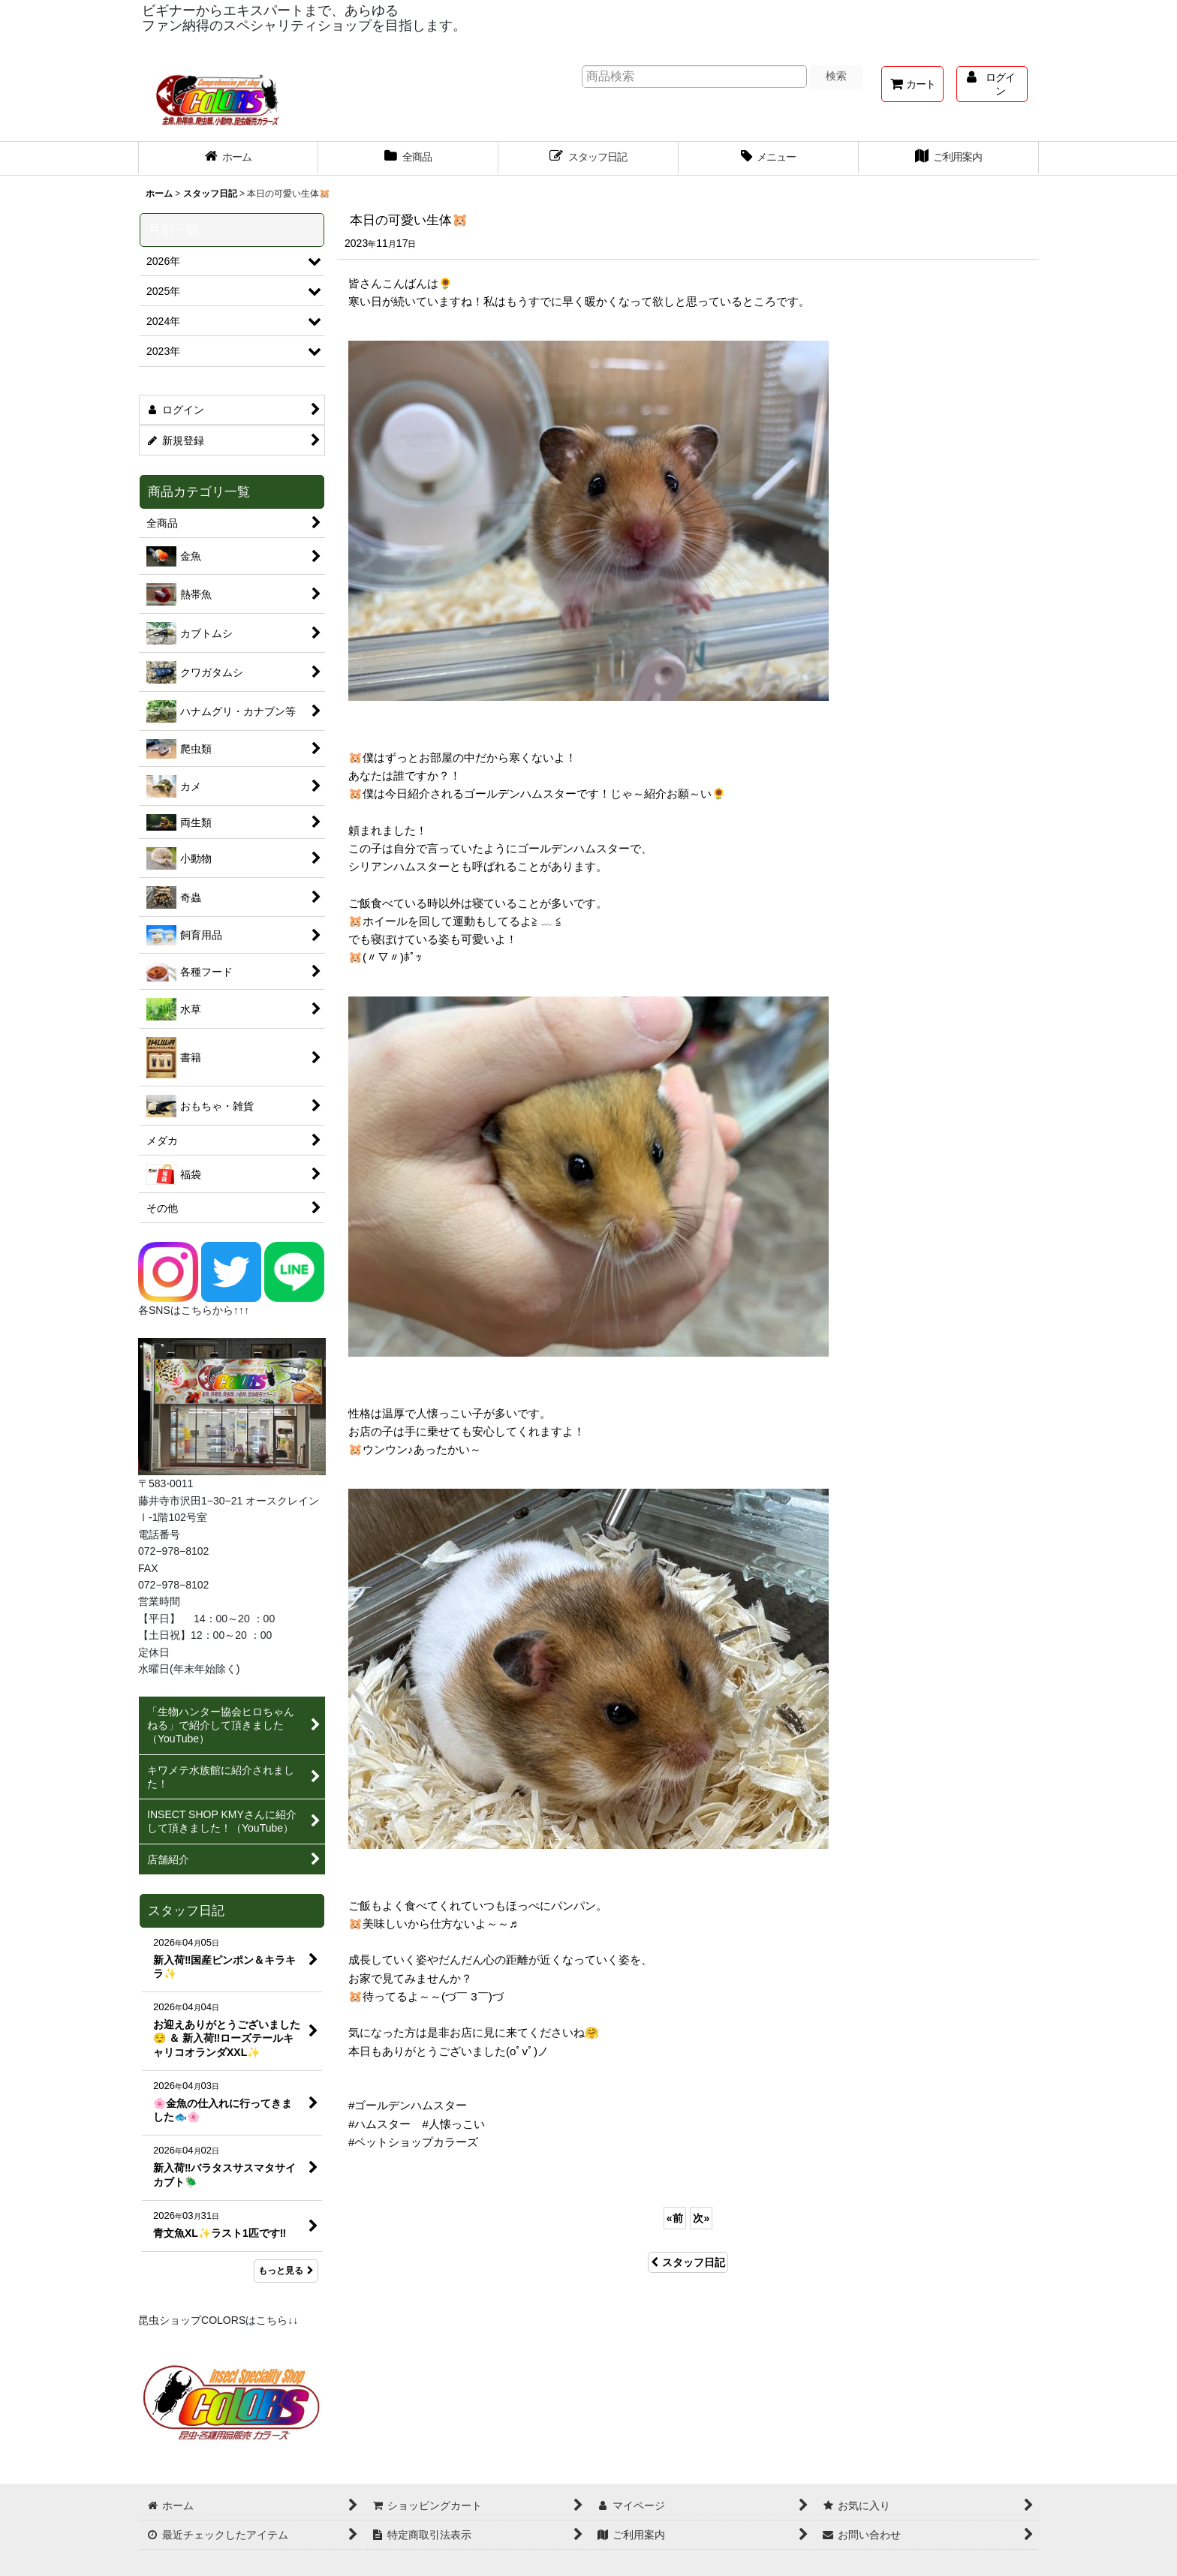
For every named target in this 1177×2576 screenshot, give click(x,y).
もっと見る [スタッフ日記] (286, 2270)
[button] (769, 158)
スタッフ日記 (688, 2262)
